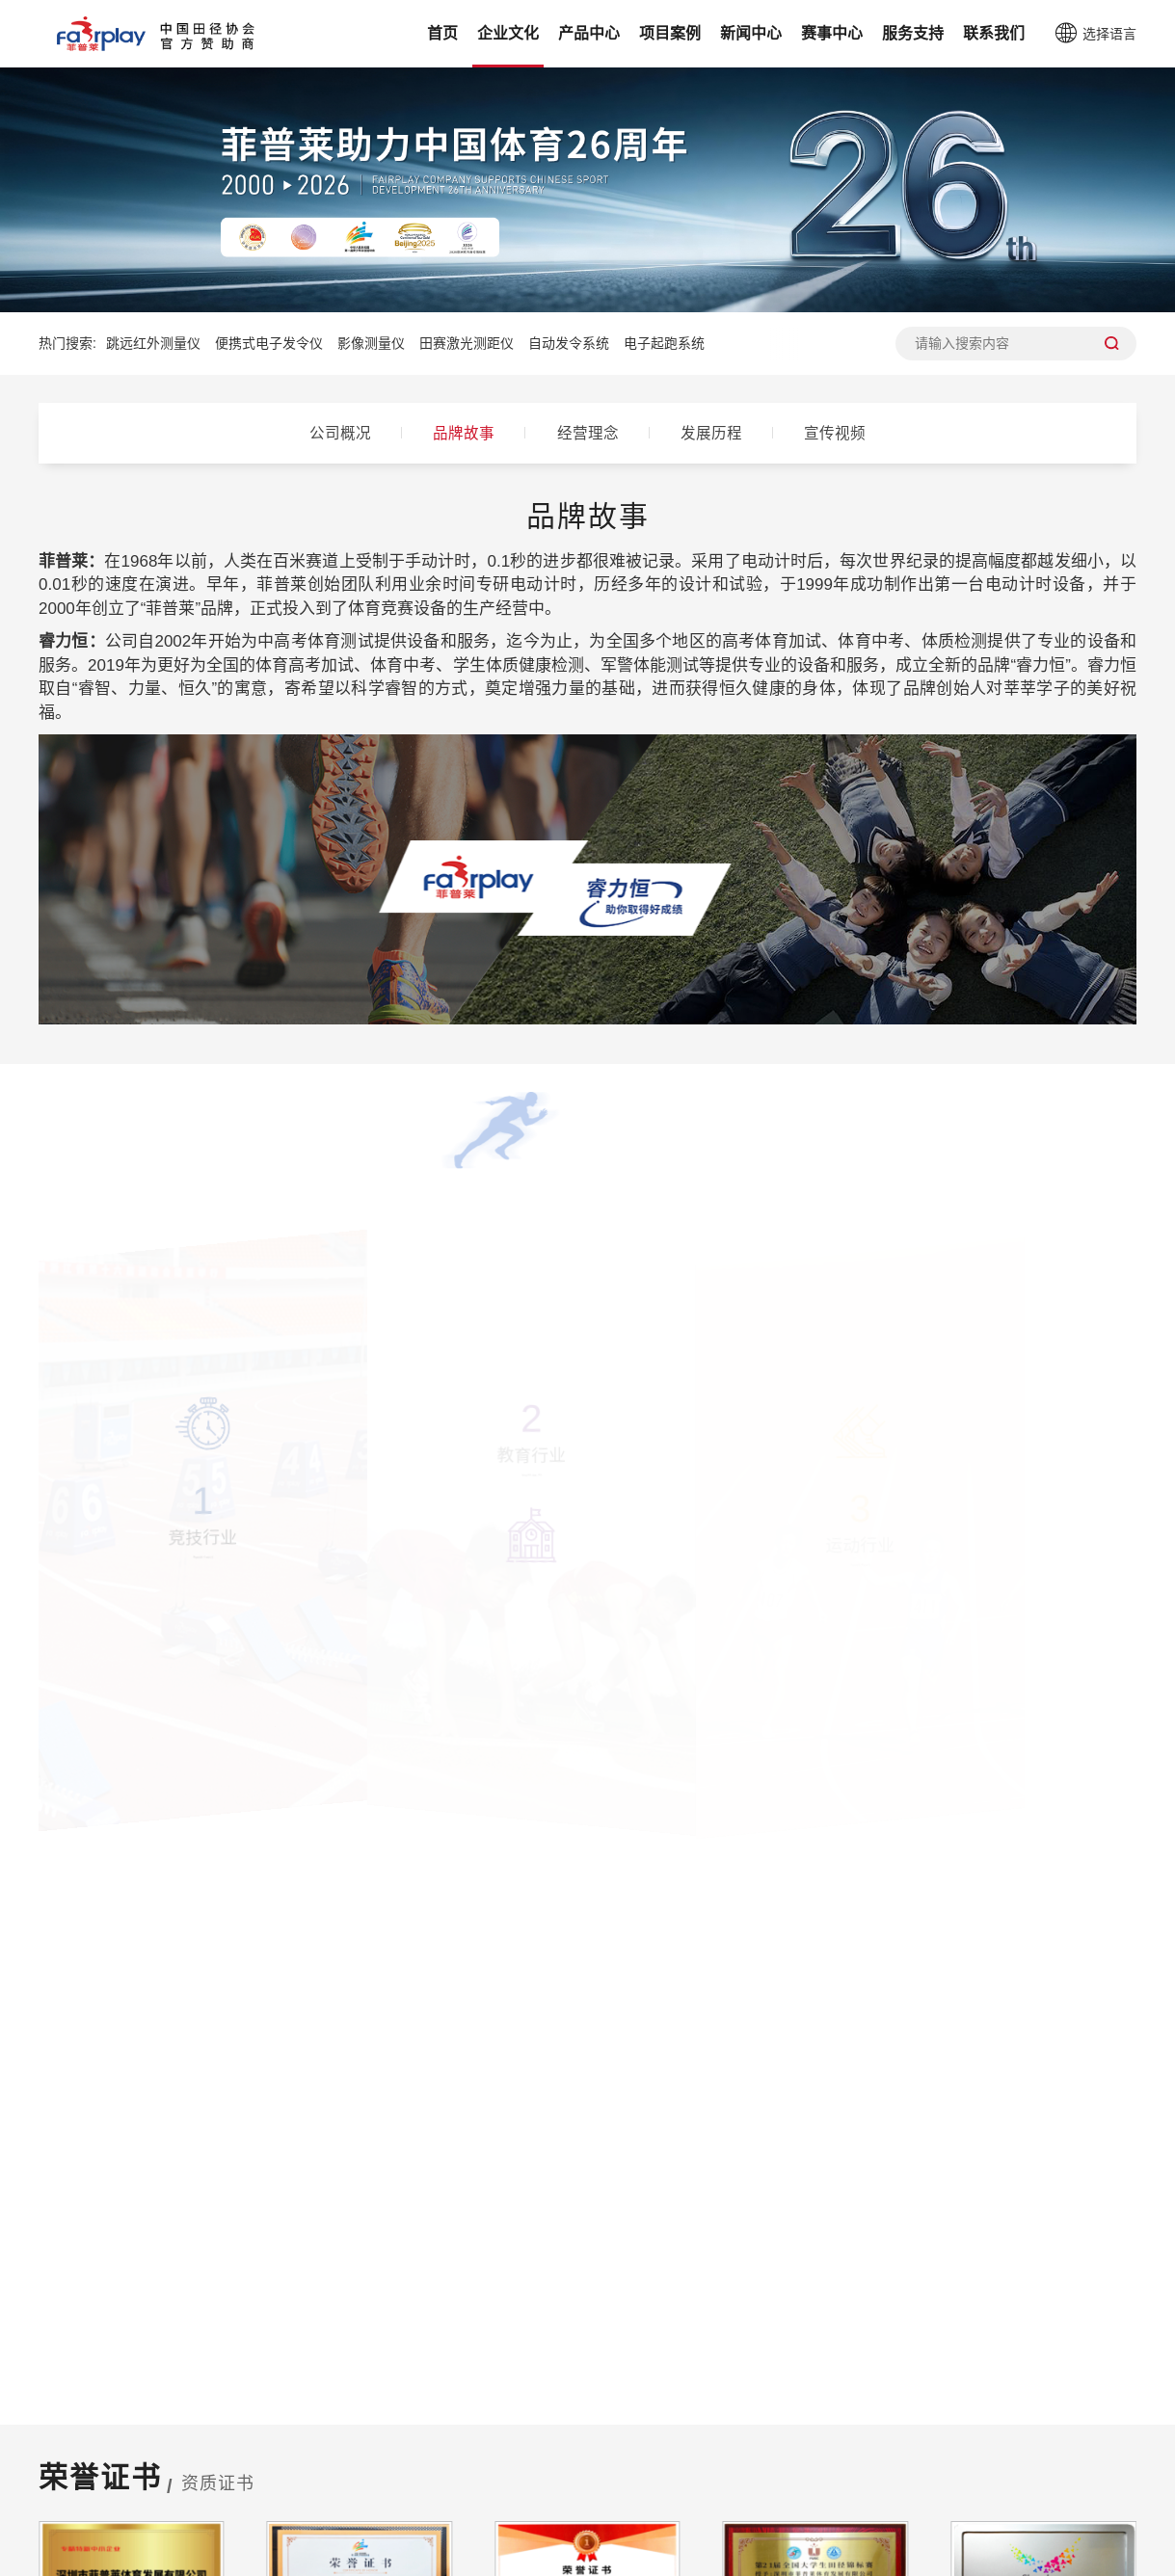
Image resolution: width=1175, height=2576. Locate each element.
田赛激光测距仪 (466, 343)
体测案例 (431, 2502)
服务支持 (913, 33)
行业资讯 (550, 2471)
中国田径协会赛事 (700, 2502)
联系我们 (994, 33)
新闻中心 (751, 33)
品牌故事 (459, 433)
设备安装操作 (866, 2440)
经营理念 (588, 433)
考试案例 (431, 2471)
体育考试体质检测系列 (235, 2471)
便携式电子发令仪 (269, 343)
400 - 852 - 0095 (485, 2152)
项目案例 (670, 33)
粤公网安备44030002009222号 (862, 2558)
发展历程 (717, 433)
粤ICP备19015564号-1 (677, 2558)
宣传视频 (846, 433)
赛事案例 (431, 2440)
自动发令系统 (568, 343)
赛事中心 (832, 33)
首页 (442, 33)
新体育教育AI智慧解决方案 (250, 2502)
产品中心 (589, 33)
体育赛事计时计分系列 (235, 2440)
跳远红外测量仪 (153, 343)
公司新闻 (550, 2440)
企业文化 (508, 33)
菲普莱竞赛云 (685, 2440)
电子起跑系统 (664, 343)
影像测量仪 (371, 343)
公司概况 (330, 433)
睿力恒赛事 (677, 2471)
